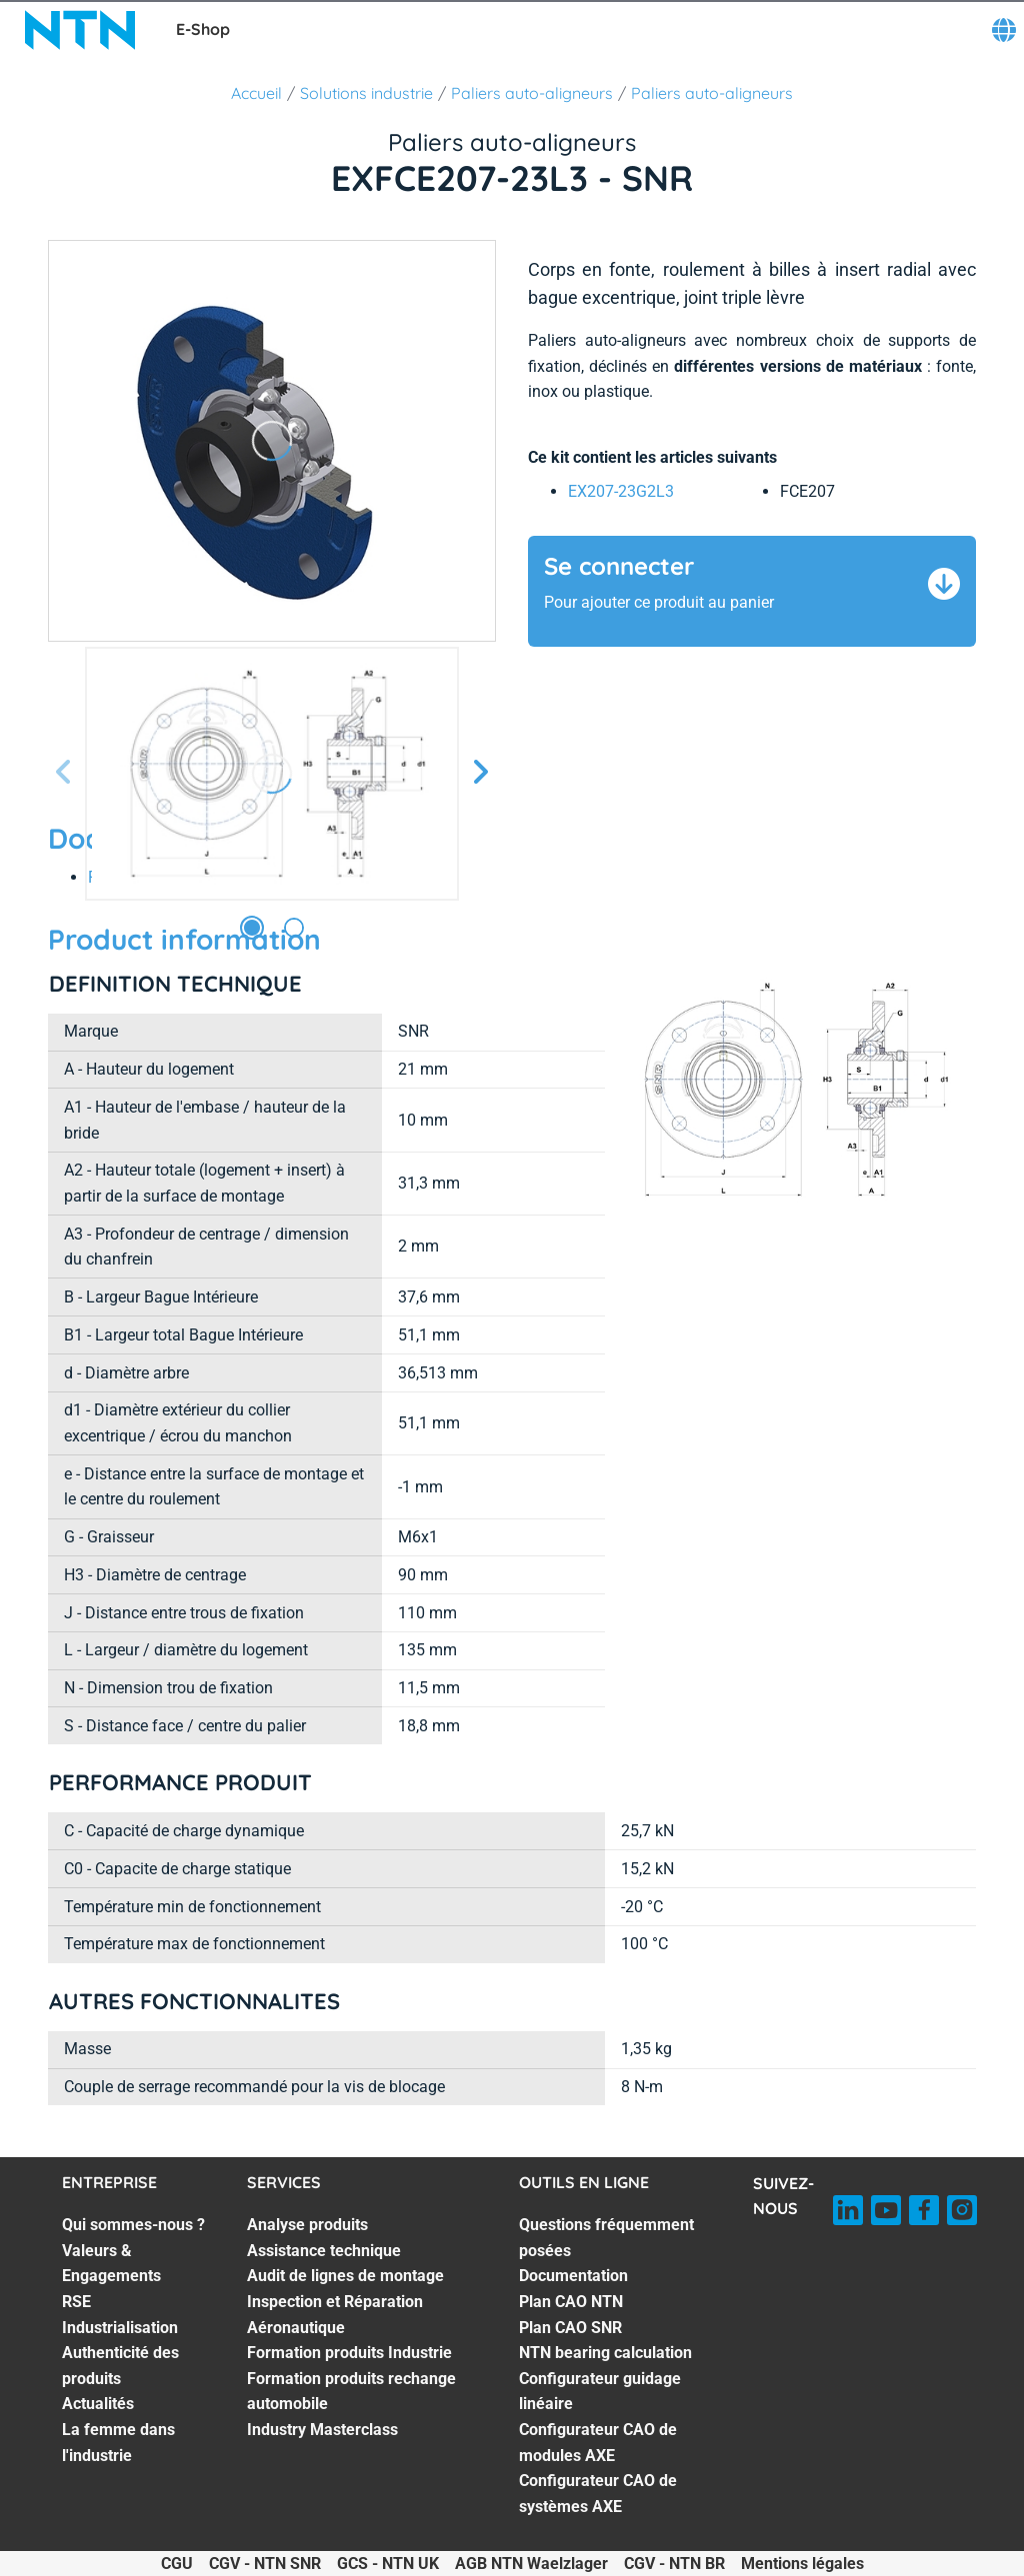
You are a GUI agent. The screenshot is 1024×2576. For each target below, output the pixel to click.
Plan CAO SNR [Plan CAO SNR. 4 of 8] (570, 2327)
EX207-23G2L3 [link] (621, 491)
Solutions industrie (366, 93)
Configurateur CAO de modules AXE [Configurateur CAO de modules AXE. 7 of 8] (598, 2442)
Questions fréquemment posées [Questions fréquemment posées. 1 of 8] (606, 2237)
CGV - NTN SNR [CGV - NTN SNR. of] (265, 2563)
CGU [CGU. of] (177, 2563)
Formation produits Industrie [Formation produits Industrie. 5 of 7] (349, 2352)
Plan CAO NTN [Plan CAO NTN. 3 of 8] (571, 2301)
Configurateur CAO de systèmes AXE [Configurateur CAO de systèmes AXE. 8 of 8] (598, 2493)
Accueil (256, 93)
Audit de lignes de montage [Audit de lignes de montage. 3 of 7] (345, 2275)
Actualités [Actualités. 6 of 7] (98, 2403)
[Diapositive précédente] (64, 773)
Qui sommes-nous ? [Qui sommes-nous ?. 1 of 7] (133, 2224)
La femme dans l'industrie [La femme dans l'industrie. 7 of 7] (118, 2442)
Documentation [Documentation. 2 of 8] (573, 2275)
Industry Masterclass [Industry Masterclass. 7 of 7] (322, 2429)
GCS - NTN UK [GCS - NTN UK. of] (388, 2563)
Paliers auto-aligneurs (532, 93)
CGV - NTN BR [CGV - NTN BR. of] (674, 2563)
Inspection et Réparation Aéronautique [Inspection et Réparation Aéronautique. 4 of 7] (335, 2314)
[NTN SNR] (80, 30)
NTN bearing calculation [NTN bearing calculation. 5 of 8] (605, 2352)
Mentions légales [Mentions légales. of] (802, 2563)
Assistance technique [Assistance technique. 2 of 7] (324, 2250)
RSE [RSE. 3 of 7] (76, 2301)
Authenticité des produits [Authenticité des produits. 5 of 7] (120, 2365)
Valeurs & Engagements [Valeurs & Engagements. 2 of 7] (111, 2263)
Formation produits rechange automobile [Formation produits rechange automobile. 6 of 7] (351, 2391)
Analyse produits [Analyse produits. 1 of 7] (307, 2224)
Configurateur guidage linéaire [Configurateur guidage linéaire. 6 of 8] (600, 2391)
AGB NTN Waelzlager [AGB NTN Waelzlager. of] (531, 2563)
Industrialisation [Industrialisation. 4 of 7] (120, 2327)
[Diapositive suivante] (480, 773)
